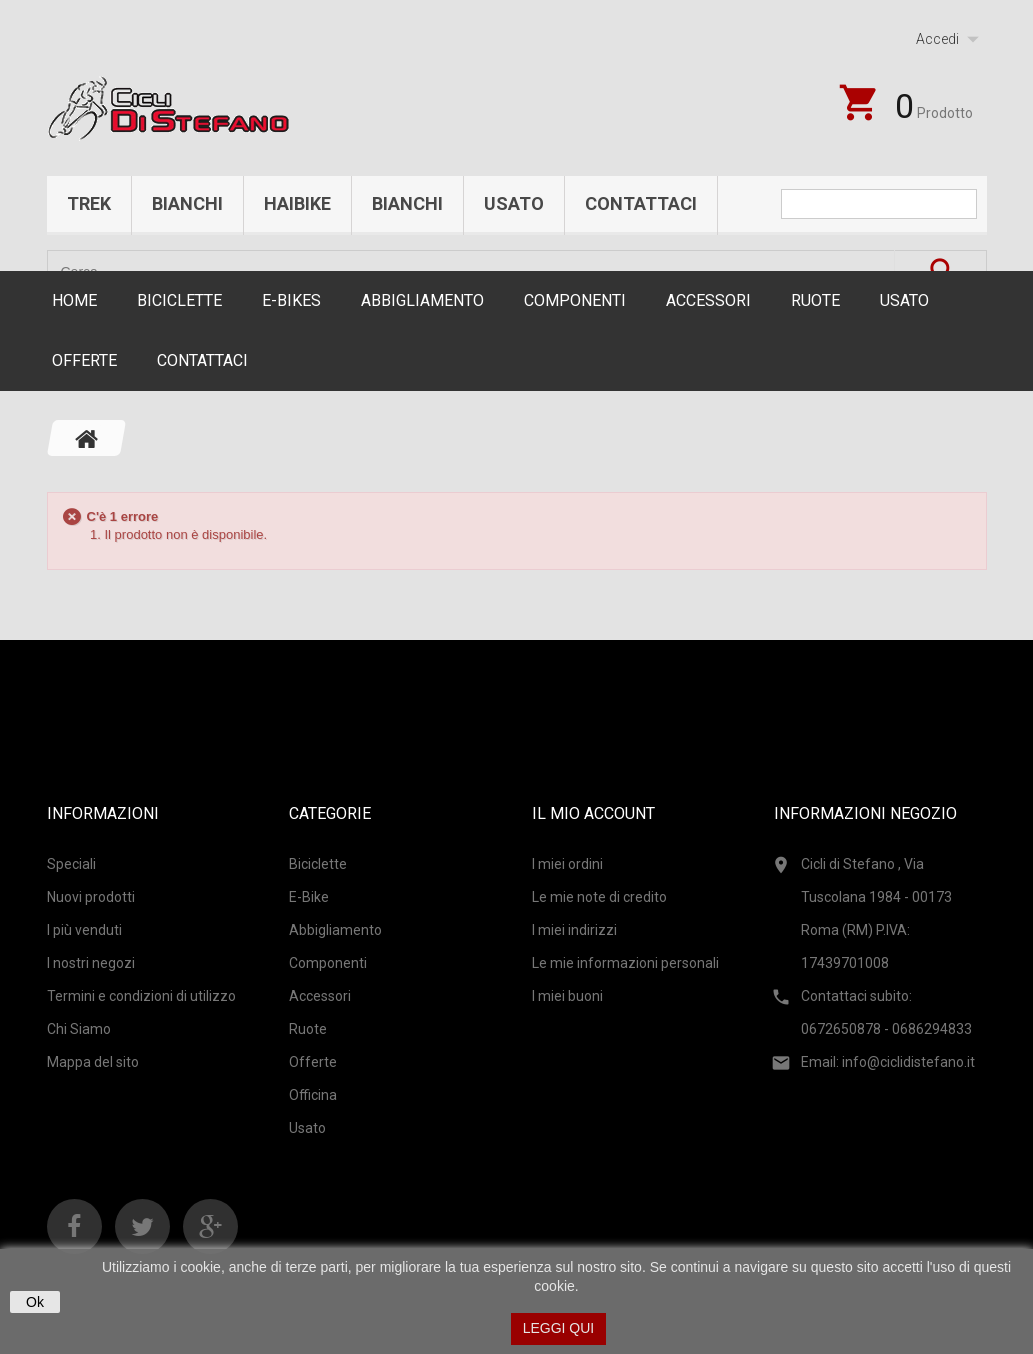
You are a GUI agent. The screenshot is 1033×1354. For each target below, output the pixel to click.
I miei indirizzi (574, 930)
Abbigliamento (422, 300)
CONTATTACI (202, 360)
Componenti (575, 300)
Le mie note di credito (599, 897)
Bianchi (187, 203)
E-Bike (309, 897)
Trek (89, 203)
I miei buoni (567, 996)
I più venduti (84, 930)
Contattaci (641, 203)
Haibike (297, 203)
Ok (35, 1302)
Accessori (708, 300)
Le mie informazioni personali (625, 963)
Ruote (815, 300)
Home (74, 300)
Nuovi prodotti (91, 897)
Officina (313, 1095)
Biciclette (179, 300)
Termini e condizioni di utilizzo (141, 996)
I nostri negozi (91, 963)
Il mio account (593, 813)
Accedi (937, 39)
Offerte (84, 360)
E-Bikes (291, 300)
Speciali (71, 864)
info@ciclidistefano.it (908, 1062)
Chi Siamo (79, 1029)
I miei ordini (567, 864)
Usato (514, 203)
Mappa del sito (93, 1062)
